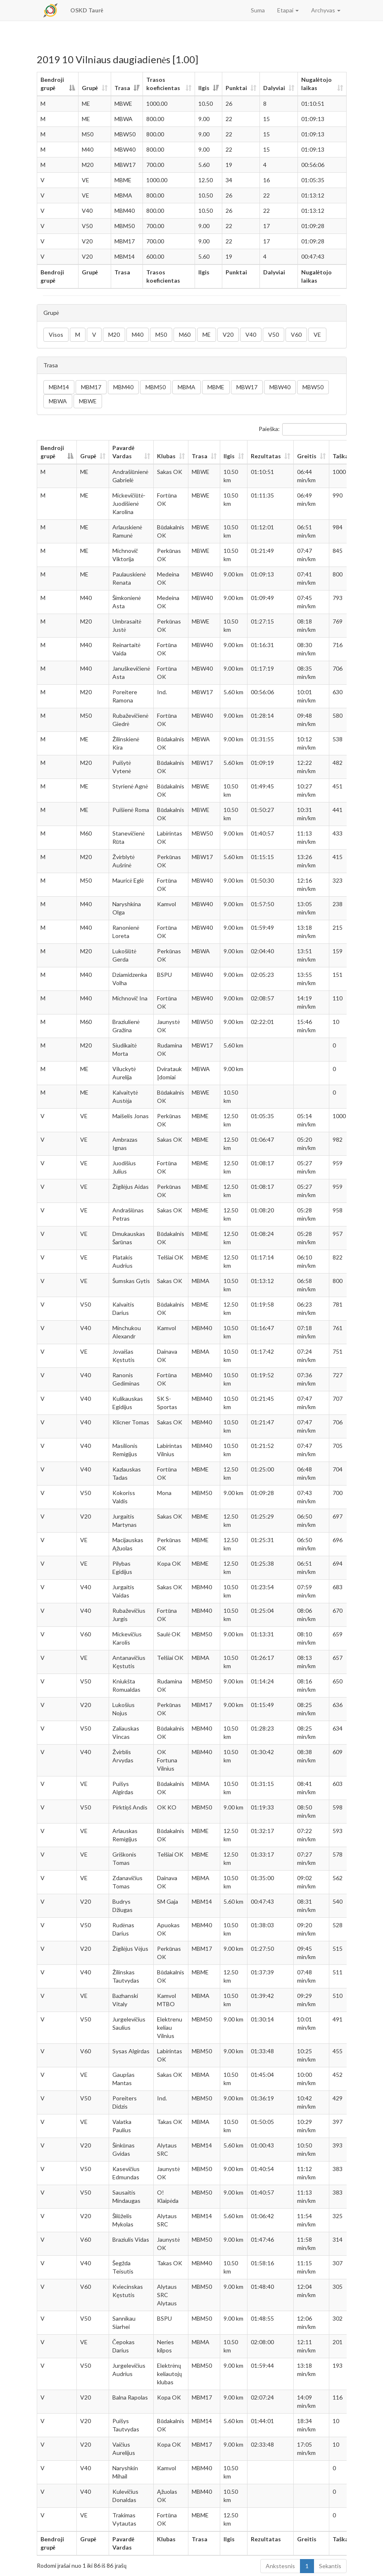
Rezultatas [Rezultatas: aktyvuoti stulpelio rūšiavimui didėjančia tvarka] (266, 455)
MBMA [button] (186, 386)
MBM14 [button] (59, 386)
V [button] (94, 334)
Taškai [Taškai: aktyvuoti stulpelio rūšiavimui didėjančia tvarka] (341, 455)
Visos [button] (56, 334)
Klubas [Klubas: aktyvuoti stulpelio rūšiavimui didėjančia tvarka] (166, 455)
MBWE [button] (88, 401)
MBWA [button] (58, 401)
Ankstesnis (280, 2565)
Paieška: (303, 429)
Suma (258, 10)
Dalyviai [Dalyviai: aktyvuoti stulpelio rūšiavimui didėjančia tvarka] (274, 87)
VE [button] (317, 334)
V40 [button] (250, 334)
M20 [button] (114, 334)
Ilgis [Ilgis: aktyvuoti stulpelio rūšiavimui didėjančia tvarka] (203, 87)
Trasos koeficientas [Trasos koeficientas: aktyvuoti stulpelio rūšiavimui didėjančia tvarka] (163, 83)
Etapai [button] (288, 10)
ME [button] (206, 334)
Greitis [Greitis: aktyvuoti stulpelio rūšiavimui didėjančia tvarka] (306, 455)
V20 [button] (228, 334)
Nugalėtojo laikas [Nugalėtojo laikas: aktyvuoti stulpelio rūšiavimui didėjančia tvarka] (316, 83)
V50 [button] (273, 334)
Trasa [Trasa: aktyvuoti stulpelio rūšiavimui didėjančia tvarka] (122, 87)
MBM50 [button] (155, 386)
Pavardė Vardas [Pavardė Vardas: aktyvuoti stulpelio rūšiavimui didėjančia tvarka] (123, 451)
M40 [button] (137, 334)
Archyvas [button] (325, 10)
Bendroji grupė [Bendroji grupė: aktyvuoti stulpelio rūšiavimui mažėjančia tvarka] (52, 83)
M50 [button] (161, 334)
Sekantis (330, 2565)
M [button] (77, 334)
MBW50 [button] (313, 386)
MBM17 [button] (91, 386)
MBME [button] (215, 386)
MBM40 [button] (123, 386)
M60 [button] (184, 334)
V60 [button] (296, 334)
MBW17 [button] (246, 386)
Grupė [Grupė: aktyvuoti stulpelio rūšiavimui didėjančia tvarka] (90, 87)
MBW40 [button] (279, 386)
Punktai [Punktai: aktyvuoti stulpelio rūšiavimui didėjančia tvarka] (236, 87)
